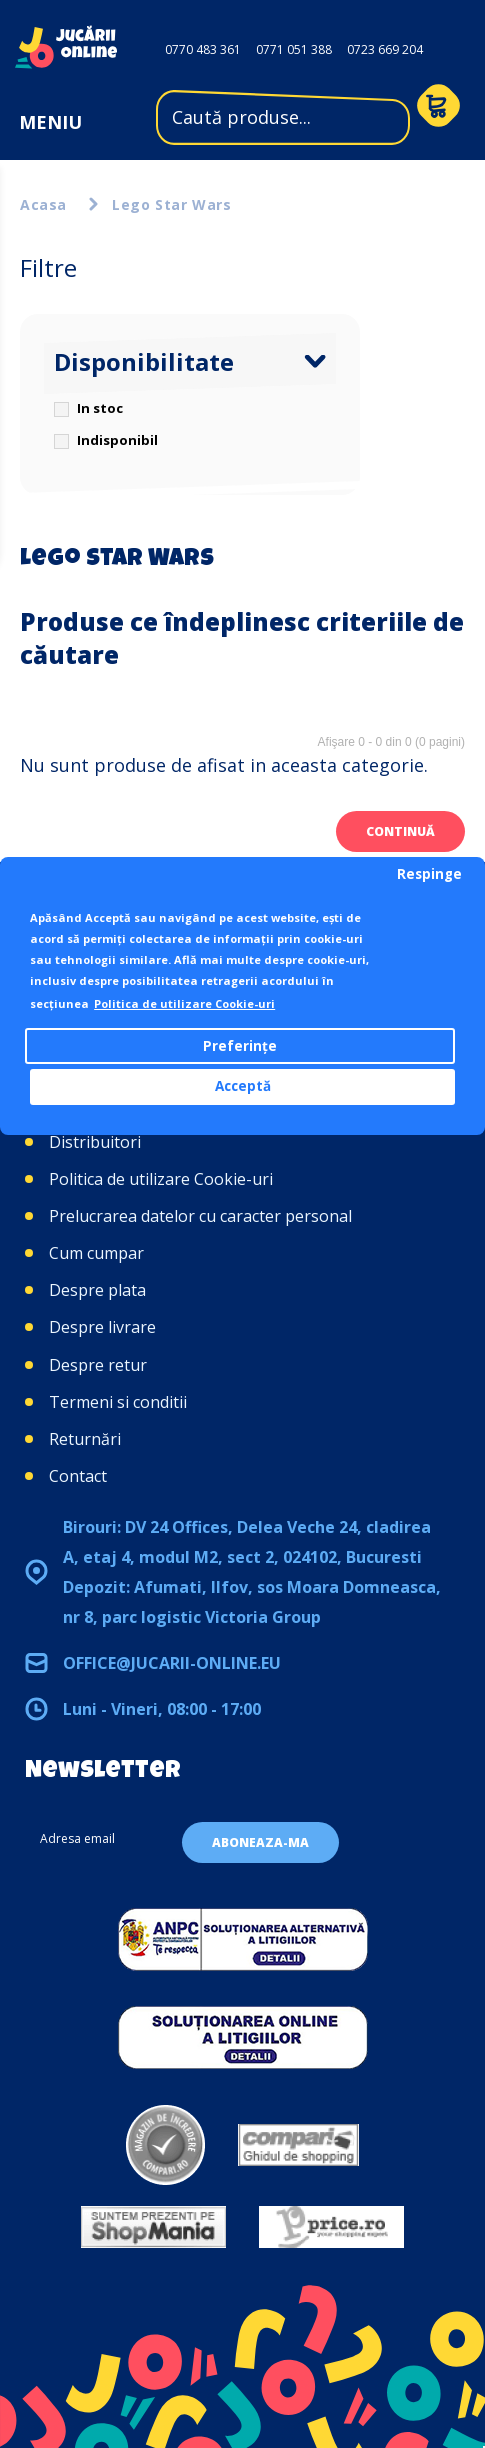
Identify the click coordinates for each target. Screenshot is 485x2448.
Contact (78, 1476)
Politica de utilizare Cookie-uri (161, 1179)
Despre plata (97, 1290)
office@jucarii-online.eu (172, 1663)
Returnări (85, 1439)
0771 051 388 (294, 49)
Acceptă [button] (243, 1086)
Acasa (43, 204)
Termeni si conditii (118, 1402)
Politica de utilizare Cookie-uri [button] (184, 1003)
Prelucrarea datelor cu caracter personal (200, 1216)
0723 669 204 (385, 49)
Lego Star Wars (171, 204)
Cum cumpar (96, 1253)
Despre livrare (102, 1327)
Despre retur (98, 1365)
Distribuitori (95, 1142)
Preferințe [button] (240, 1046)
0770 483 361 (203, 49)
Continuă (400, 831)
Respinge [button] (429, 874)
